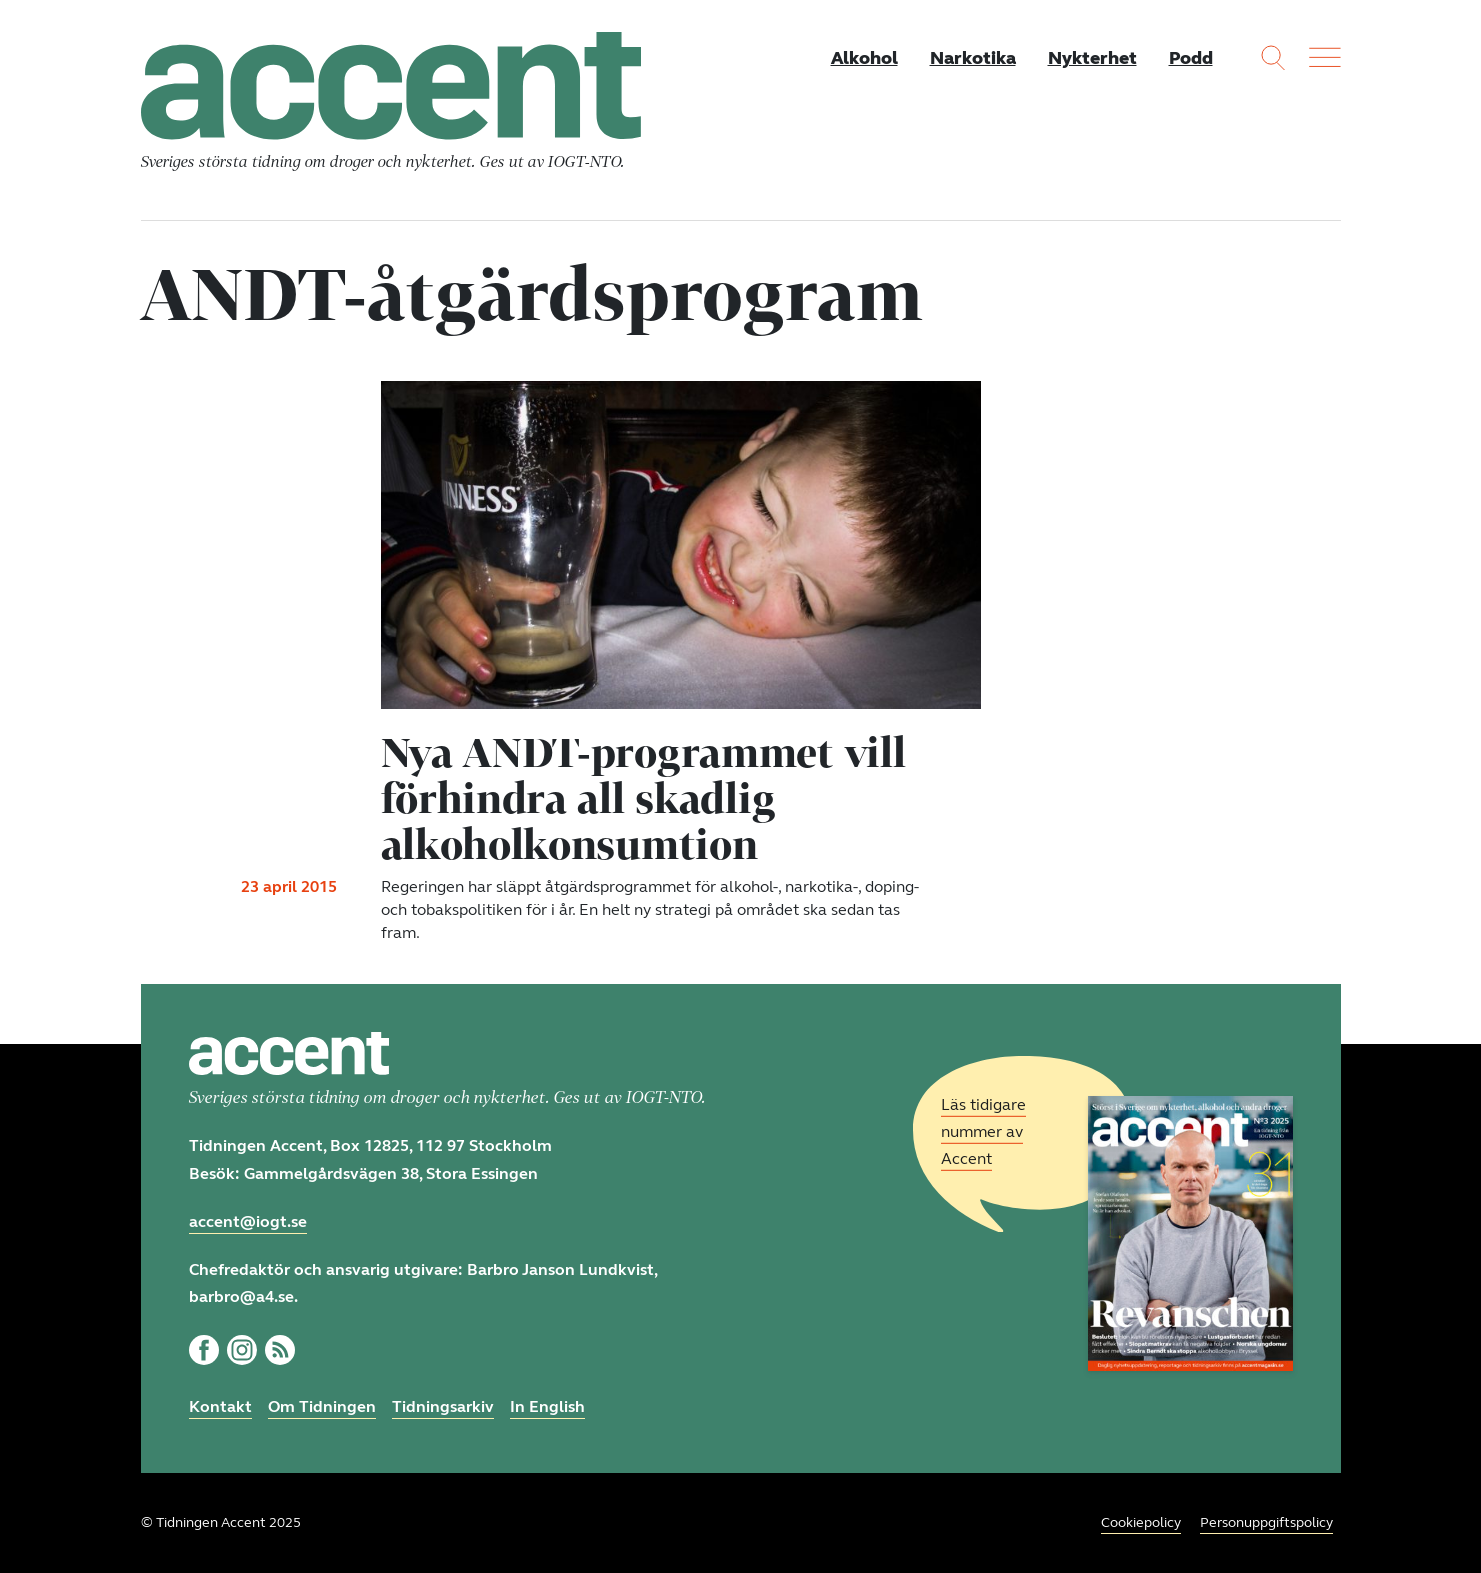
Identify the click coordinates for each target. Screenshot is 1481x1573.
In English (547, 1406)
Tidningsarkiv (443, 1406)
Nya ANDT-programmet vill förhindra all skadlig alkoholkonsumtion (643, 798)
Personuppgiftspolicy (1266, 1522)
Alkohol (864, 58)
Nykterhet (1092, 58)
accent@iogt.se (248, 1221)
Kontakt (220, 1406)
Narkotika (973, 58)
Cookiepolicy (1141, 1522)
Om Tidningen (322, 1406)
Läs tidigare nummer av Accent (983, 1131)
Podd (1191, 58)
